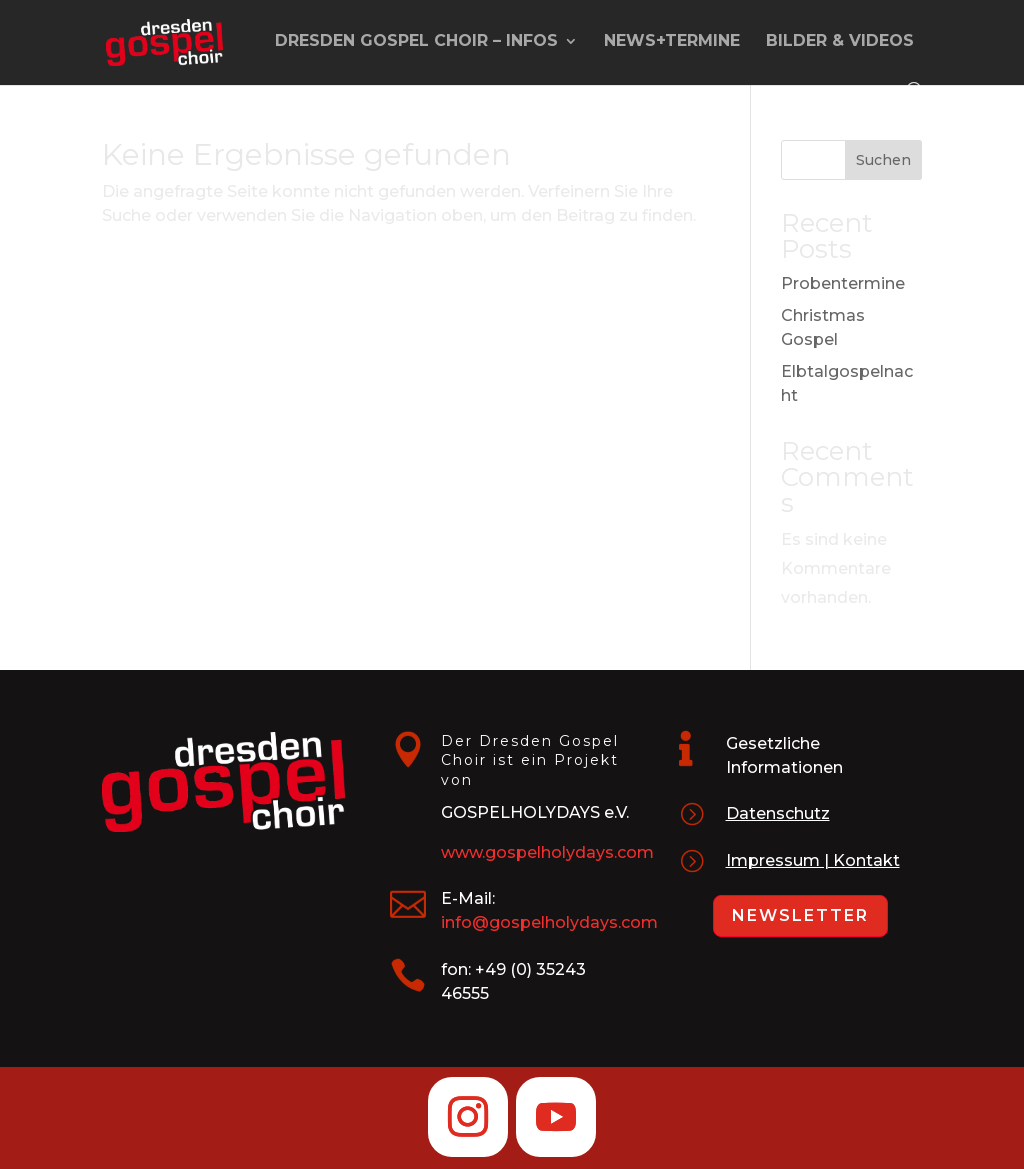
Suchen (883, 160)
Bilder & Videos (840, 42)
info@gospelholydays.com (549, 922)
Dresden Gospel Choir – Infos (416, 42)
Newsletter (800, 915)
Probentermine (843, 283)
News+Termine (672, 42)
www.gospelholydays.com (547, 852)
